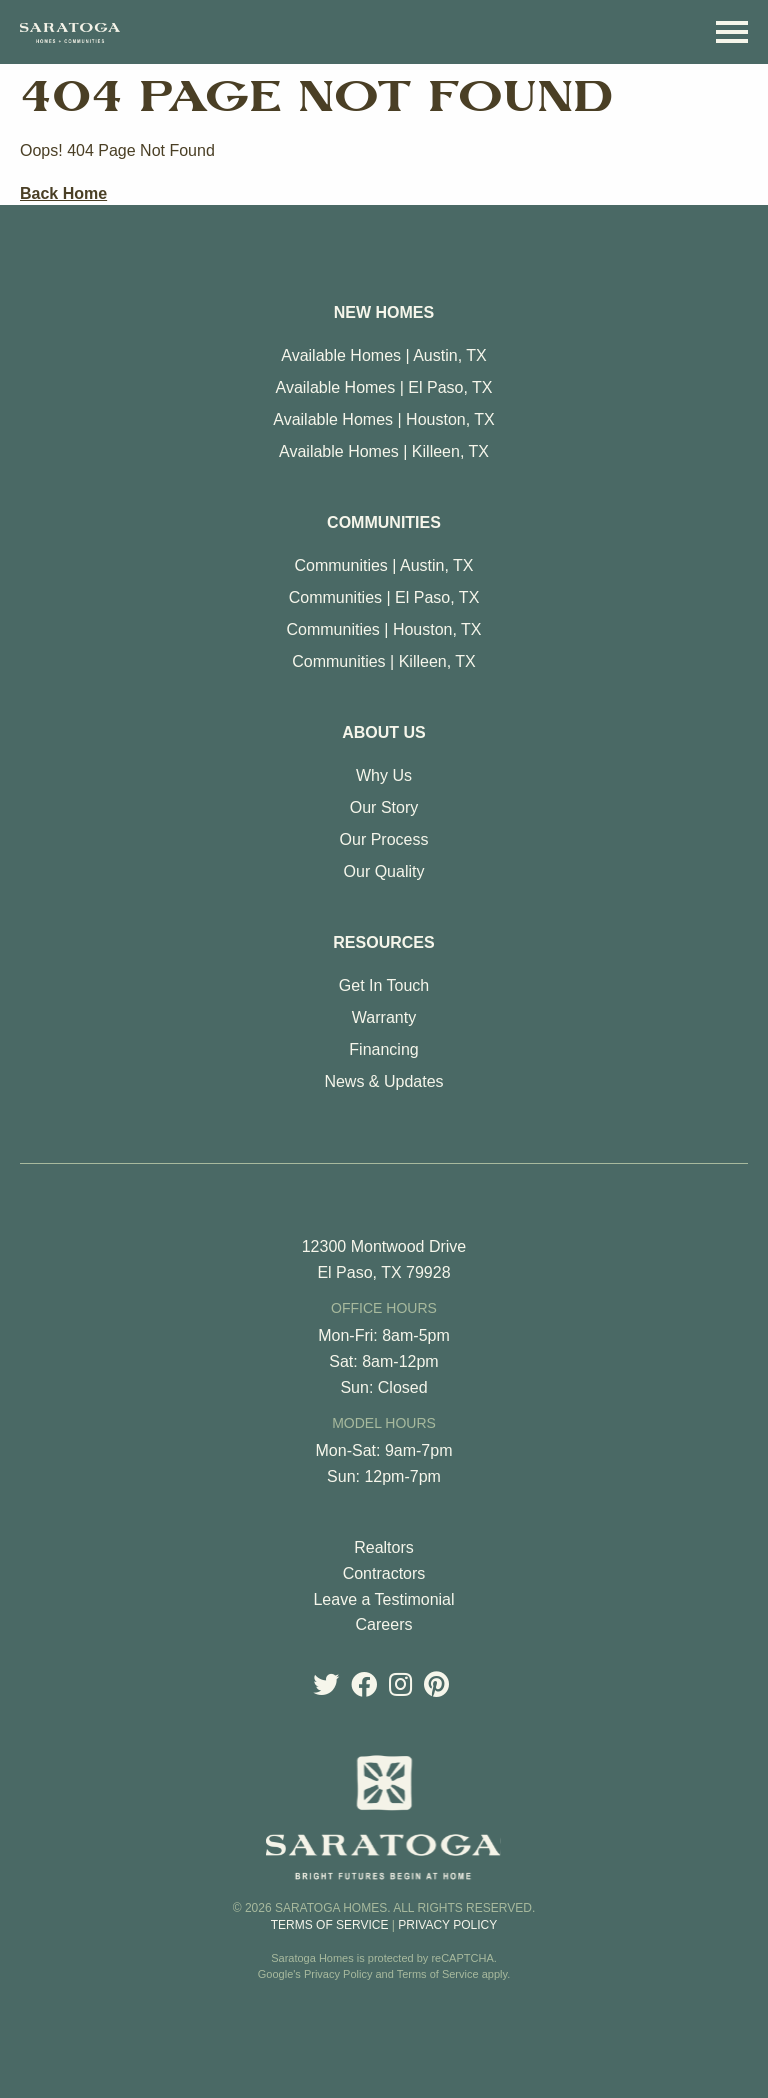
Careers (384, 1624)
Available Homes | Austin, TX (383, 355)
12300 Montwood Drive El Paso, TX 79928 (384, 1259)
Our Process (384, 839)
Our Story (384, 807)
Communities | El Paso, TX (384, 597)
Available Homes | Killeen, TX (384, 451)
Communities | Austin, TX (383, 565)
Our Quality (384, 871)
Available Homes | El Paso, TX (384, 387)
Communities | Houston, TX (383, 629)
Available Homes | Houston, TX (383, 419)
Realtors (384, 1547)
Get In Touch (384, 985)
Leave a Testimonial (383, 1599)
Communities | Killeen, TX (383, 661)
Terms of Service (330, 1925)
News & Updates (383, 1081)
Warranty (384, 1017)
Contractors (384, 1573)
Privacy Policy (447, 1925)
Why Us (384, 775)
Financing (383, 1049)
